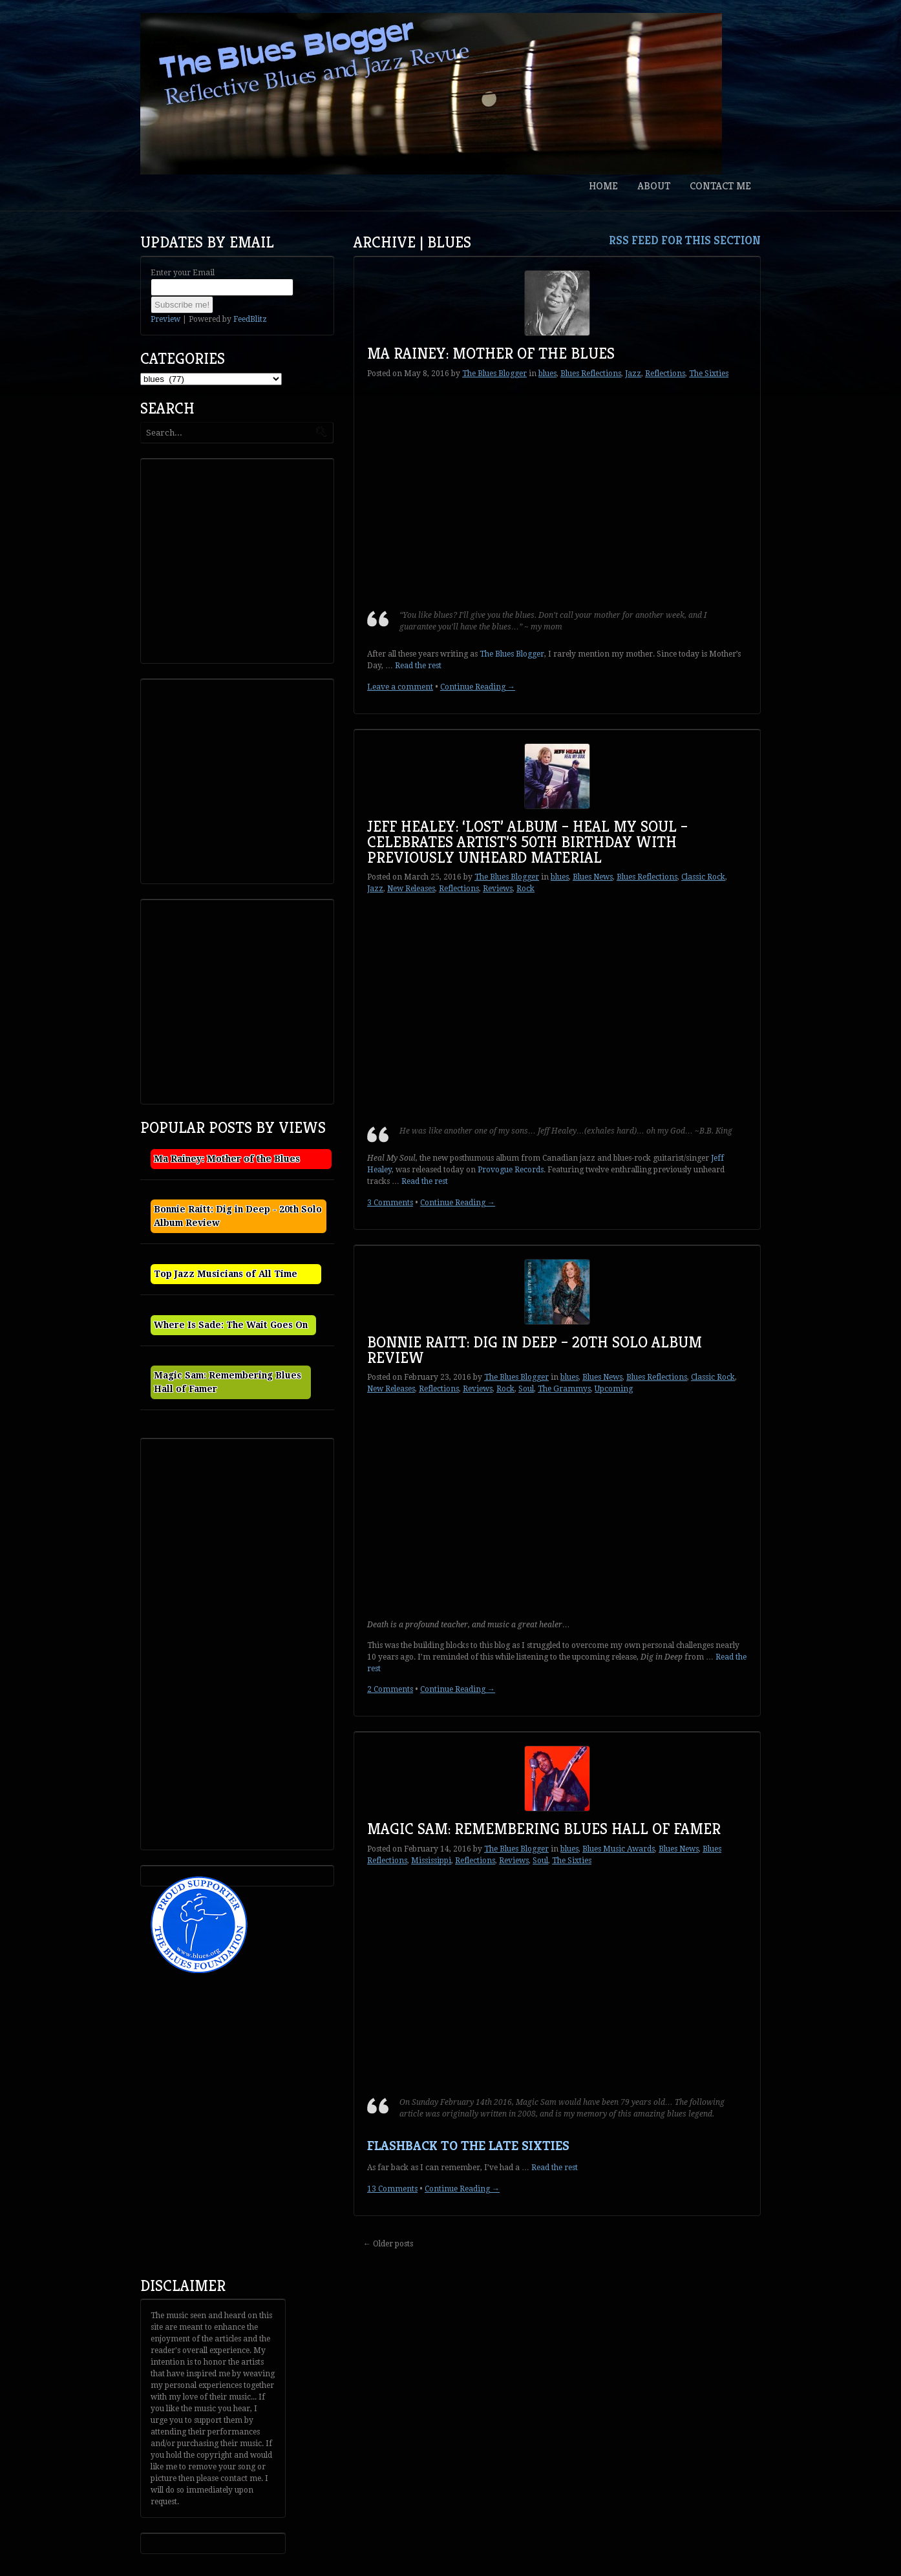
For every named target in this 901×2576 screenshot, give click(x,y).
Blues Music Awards (618, 1848)
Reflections (665, 373)
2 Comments (390, 1689)
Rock (525, 888)
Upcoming (614, 1388)
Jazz (633, 373)
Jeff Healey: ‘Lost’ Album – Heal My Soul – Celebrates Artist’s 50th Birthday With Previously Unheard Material (527, 842)
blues (547, 373)
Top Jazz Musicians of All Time (225, 1274)
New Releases (411, 888)
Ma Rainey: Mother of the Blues (491, 353)
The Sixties (708, 373)
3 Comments (390, 1202)
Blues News (593, 877)
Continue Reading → (477, 687)
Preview (165, 319)
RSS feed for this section (685, 240)
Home (603, 186)
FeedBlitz (250, 319)
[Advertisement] (241, 559)
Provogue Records (511, 1169)
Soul (526, 1388)
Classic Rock (703, 877)
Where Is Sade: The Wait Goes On (231, 1325)
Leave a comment (400, 687)
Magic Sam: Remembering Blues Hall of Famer (544, 1829)
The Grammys (564, 1388)
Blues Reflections (590, 373)
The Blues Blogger (494, 373)
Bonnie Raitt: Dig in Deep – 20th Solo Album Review (534, 1350)
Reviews (498, 888)
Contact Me (720, 186)
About (653, 186)
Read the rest (418, 665)
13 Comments (392, 2188)
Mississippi (431, 1860)
